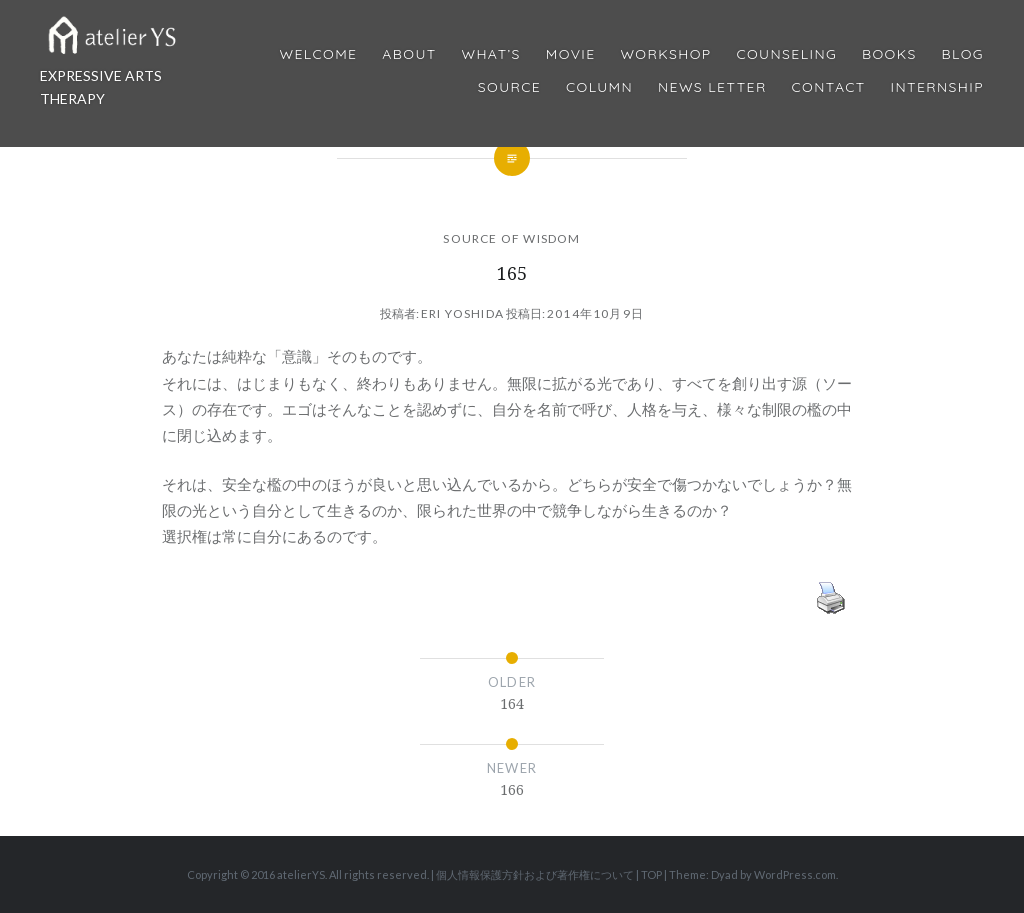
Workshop (665, 54)
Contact (829, 87)
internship (937, 87)
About (409, 54)
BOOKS (889, 54)
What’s (490, 54)
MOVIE (571, 54)
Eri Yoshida (462, 313)
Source (509, 87)
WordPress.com (795, 874)
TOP (651, 874)
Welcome (318, 54)
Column (599, 87)
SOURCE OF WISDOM (511, 238)
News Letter (712, 87)
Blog (963, 54)
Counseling (786, 54)
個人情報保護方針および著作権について (535, 874)
